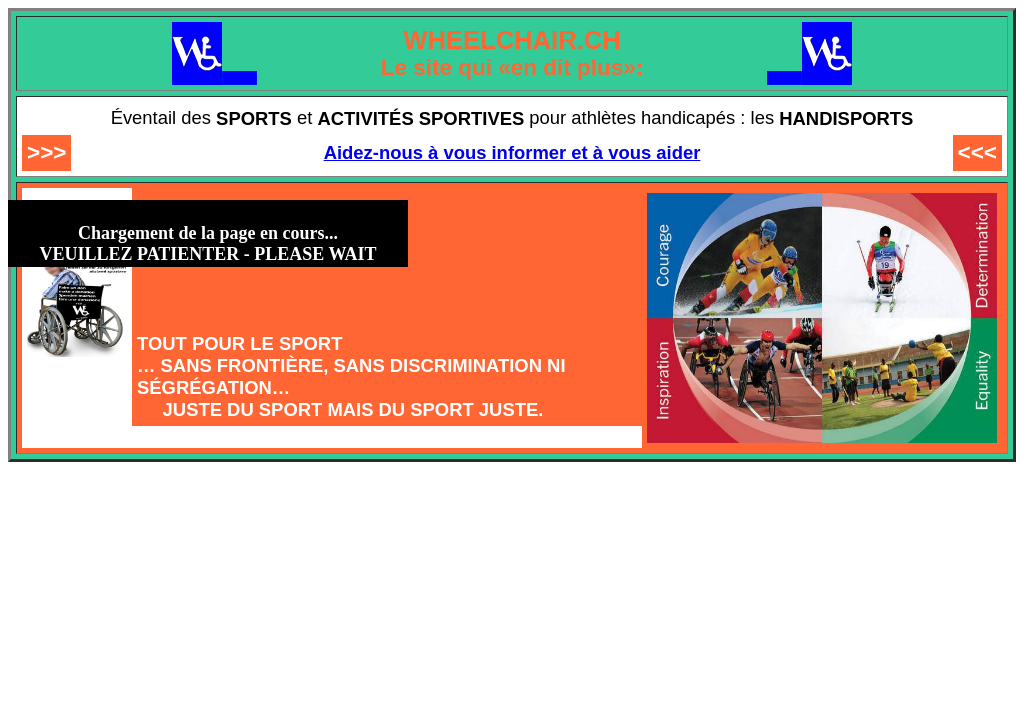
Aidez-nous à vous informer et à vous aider (512, 152)
